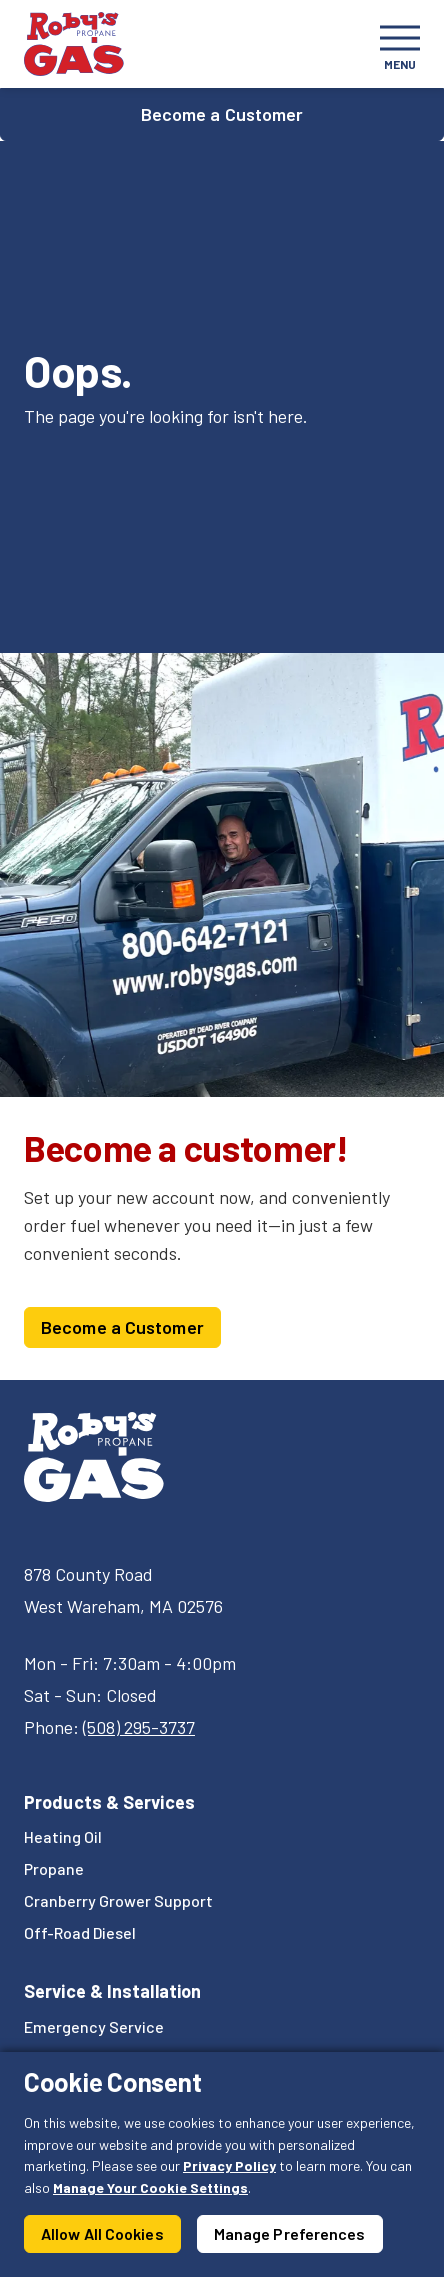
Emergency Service (94, 2026)
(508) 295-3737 (139, 1727)
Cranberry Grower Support (118, 1900)
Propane (54, 1868)
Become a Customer (222, 114)
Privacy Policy (229, 2165)
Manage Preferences (290, 2233)
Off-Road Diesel (80, 1932)
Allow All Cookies (102, 2233)
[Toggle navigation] (400, 44)
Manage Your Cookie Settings (150, 2187)
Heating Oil (63, 1836)
